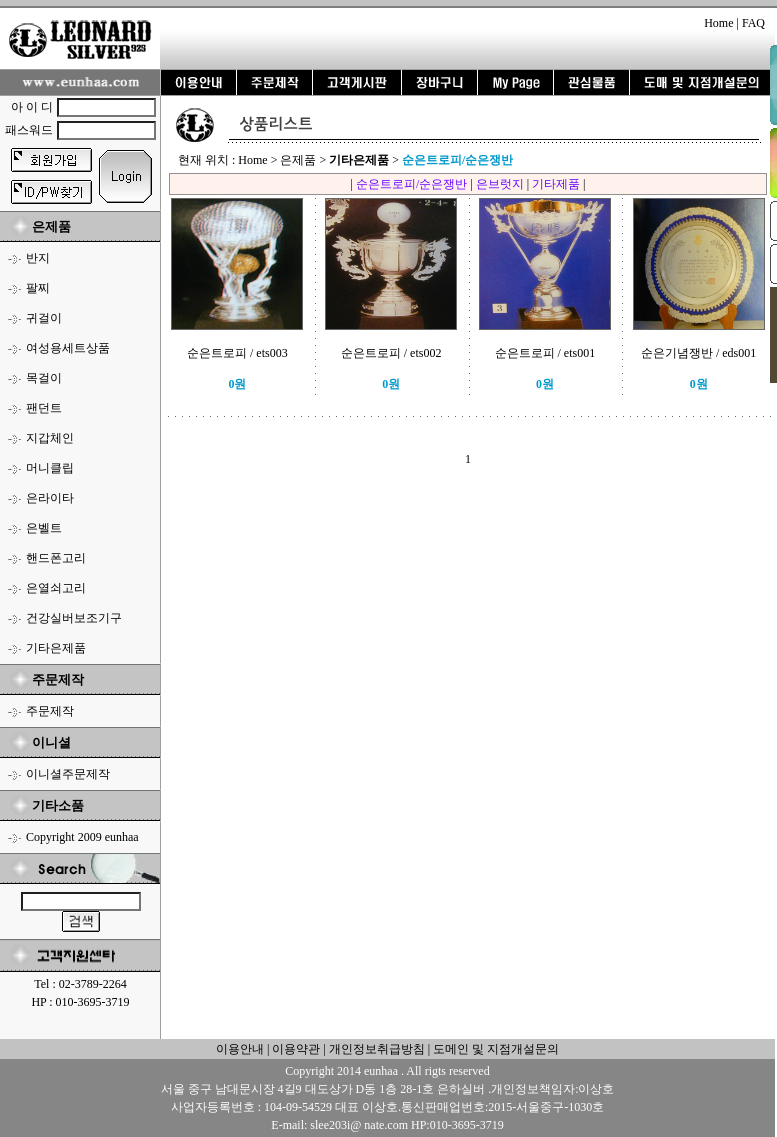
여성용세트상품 (68, 348)
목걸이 (44, 378)
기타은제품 (56, 648)
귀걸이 (44, 318)
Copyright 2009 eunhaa (82, 837)
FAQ (753, 23)
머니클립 (50, 468)
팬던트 (44, 408)
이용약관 (296, 1049)
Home (718, 23)
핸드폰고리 (56, 558)
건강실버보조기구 (74, 618)
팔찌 (38, 288)
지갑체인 (50, 438)
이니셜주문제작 (68, 774)
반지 (38, 258)
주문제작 (50, 711)
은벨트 (44, 528)
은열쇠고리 (56, 588)
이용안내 (240, 1049)
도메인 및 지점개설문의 (496, 1049)
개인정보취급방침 (375, 1049)
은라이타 (50, 498)
